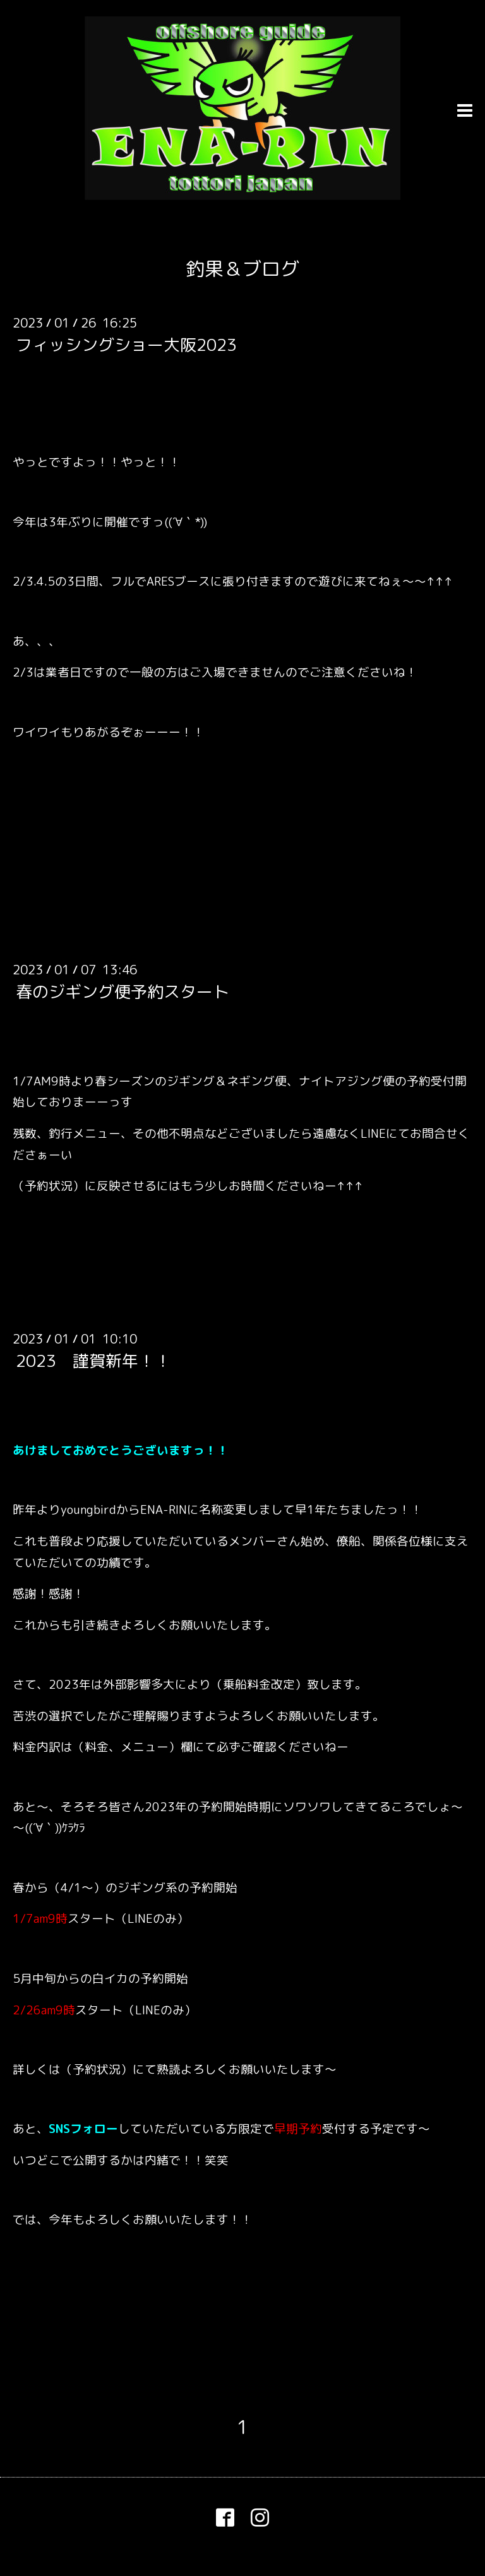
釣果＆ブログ (242, 269)
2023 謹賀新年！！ (93, 1360)
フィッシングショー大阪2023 (126, 344)
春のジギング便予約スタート (122, 991)
